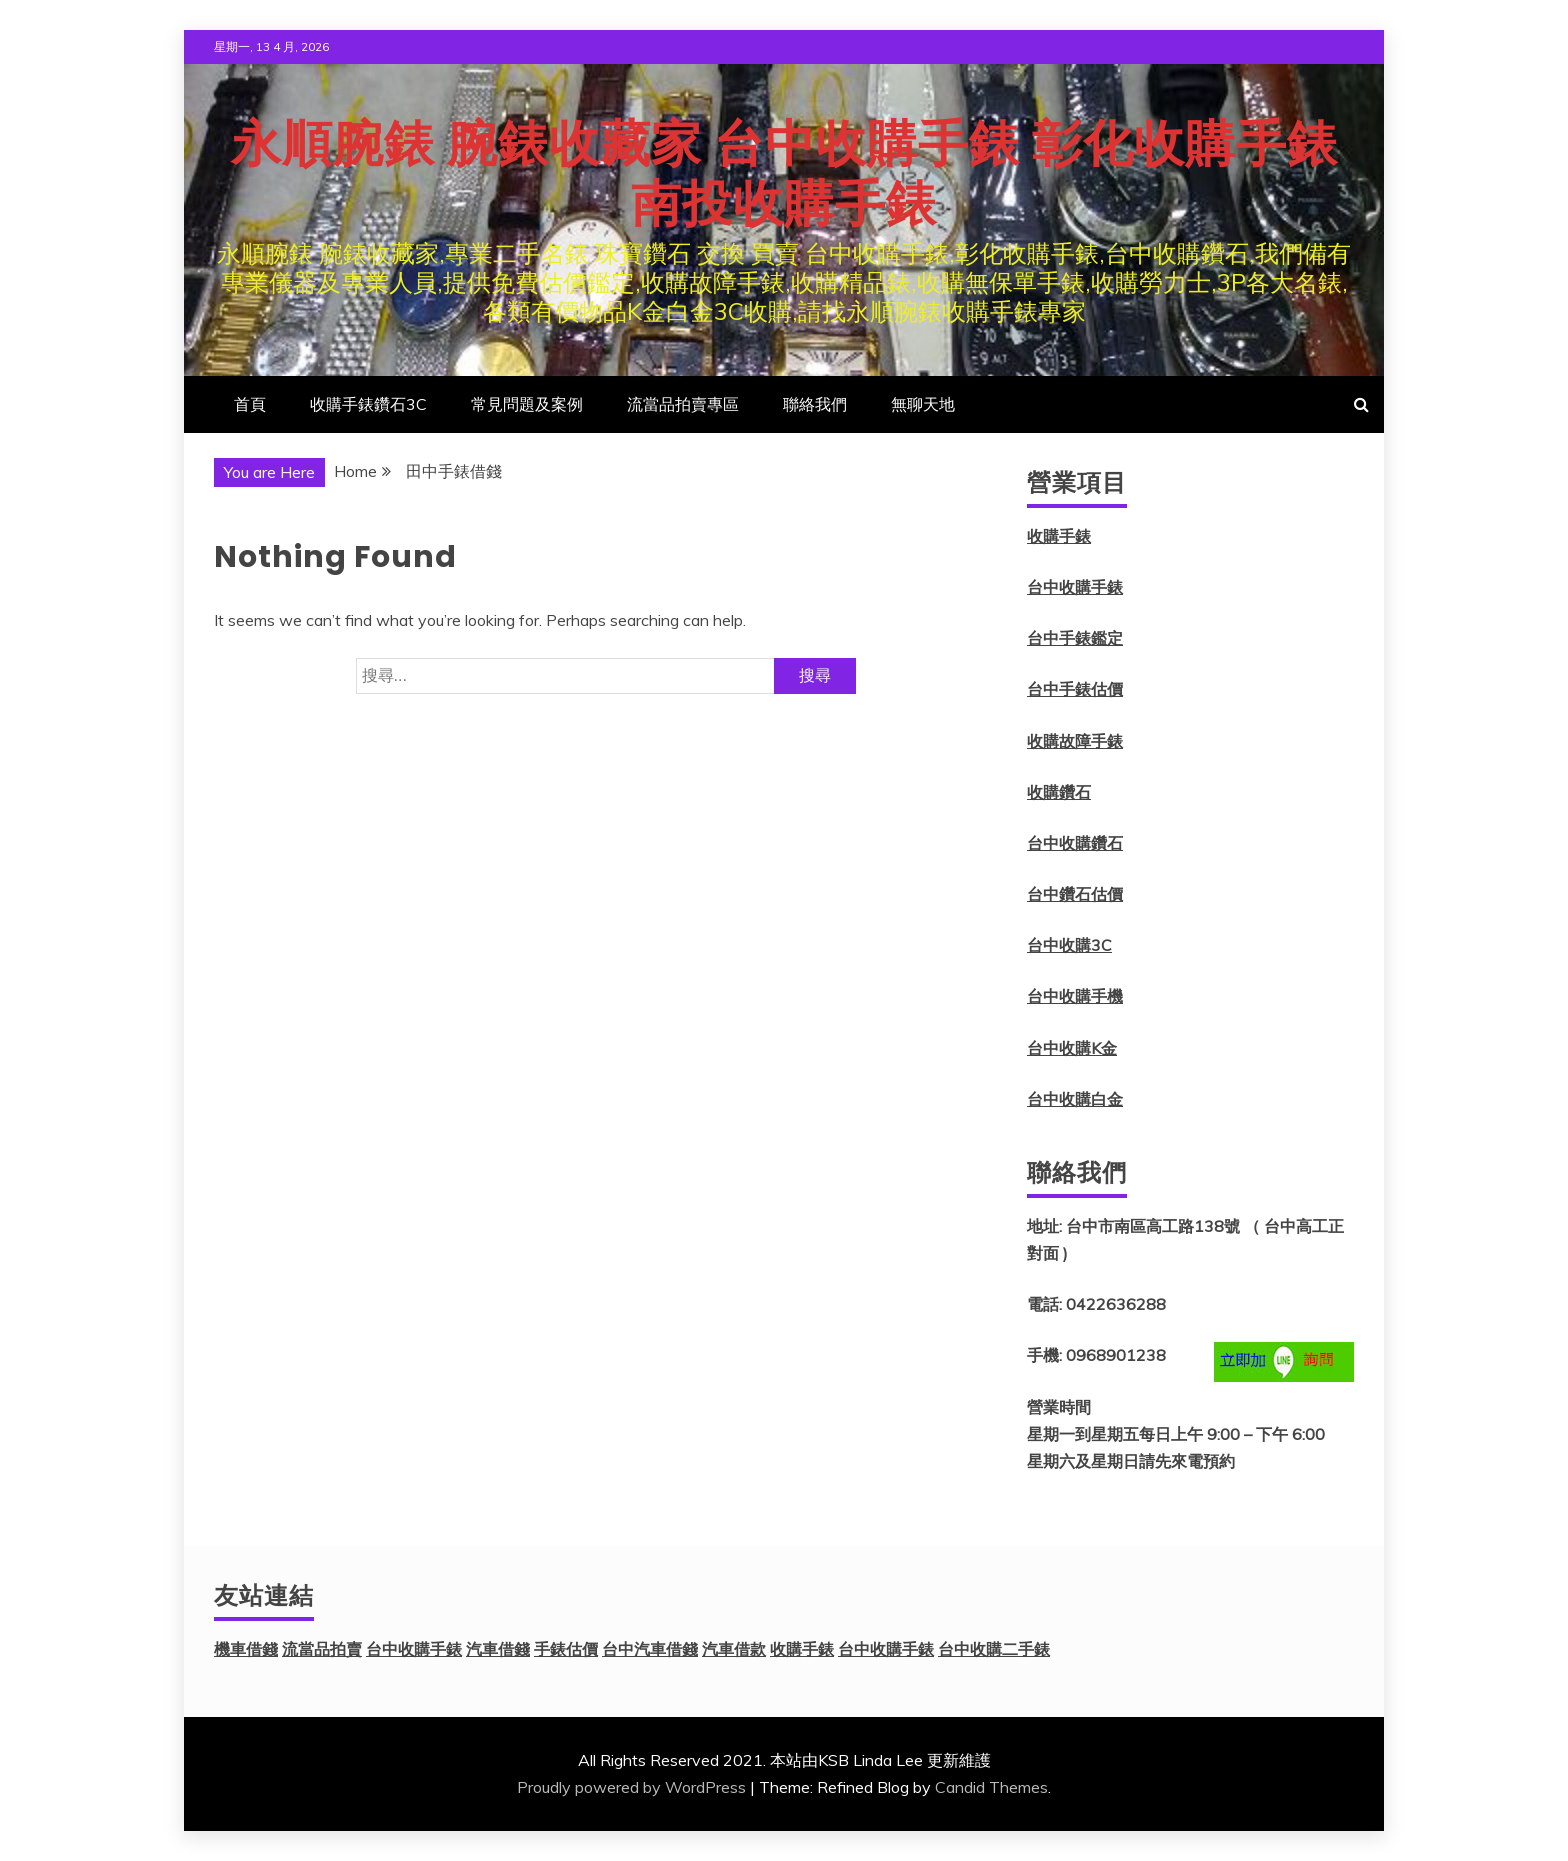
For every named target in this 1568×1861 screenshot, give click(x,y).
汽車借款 (734, 1649)
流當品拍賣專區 (683, 404)
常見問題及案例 (527, 404)
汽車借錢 (498, 1649)
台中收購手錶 (1075, 587)
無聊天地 (923, 404)
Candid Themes (991, 1787)
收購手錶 (1059, 536)
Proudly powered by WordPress (631, 1787)
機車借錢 (246, 1649)
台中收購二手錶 (994, 1649)
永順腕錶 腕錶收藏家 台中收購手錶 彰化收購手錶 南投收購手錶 (784, 174)
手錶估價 (566, 1649)
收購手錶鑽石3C (368, 404)
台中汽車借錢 (650, 1649)
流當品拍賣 (322, 1649)
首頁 (250, 404)
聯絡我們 (815, 404)
